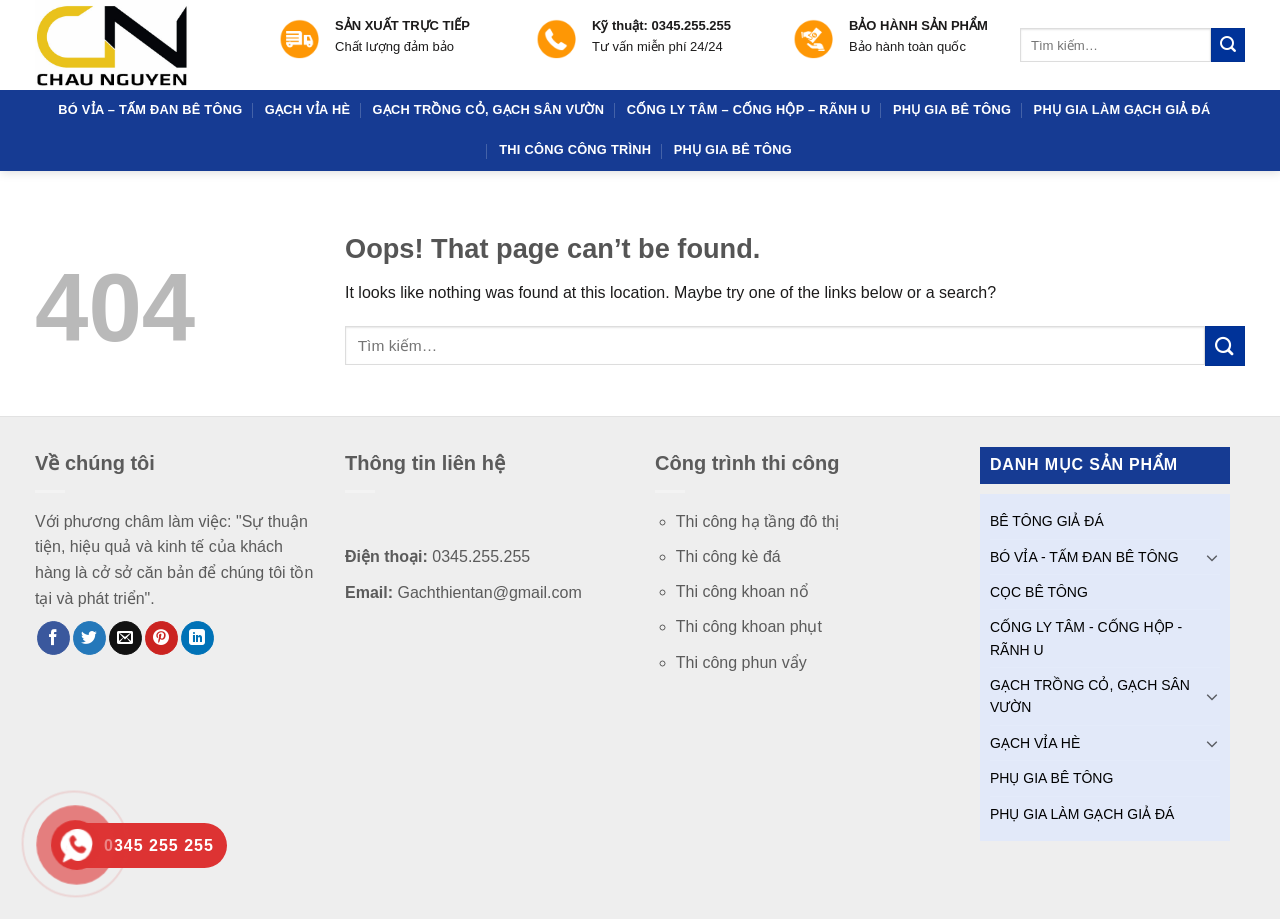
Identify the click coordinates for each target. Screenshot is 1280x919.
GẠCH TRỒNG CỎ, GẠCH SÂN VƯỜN (489, 109)
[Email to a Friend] (125, 638)
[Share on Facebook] (53, 638)
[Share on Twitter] (89, 638)
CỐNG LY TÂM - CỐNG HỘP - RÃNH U (1086, 638)
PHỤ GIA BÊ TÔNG (952, 109)
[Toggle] (1212, 557)
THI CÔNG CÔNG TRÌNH (575, 149)
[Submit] (1228, 45)
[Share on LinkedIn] (197, 638)
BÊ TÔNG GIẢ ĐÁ (1047, 521)
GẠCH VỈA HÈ (307, 109)
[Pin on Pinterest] (161, 638)
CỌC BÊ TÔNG (1039, 592)
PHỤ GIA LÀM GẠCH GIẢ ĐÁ (1122, 109)
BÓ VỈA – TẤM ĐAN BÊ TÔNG (150, 109)
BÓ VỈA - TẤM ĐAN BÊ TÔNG (1084, 557)
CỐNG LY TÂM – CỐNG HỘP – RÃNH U (749, 109)
